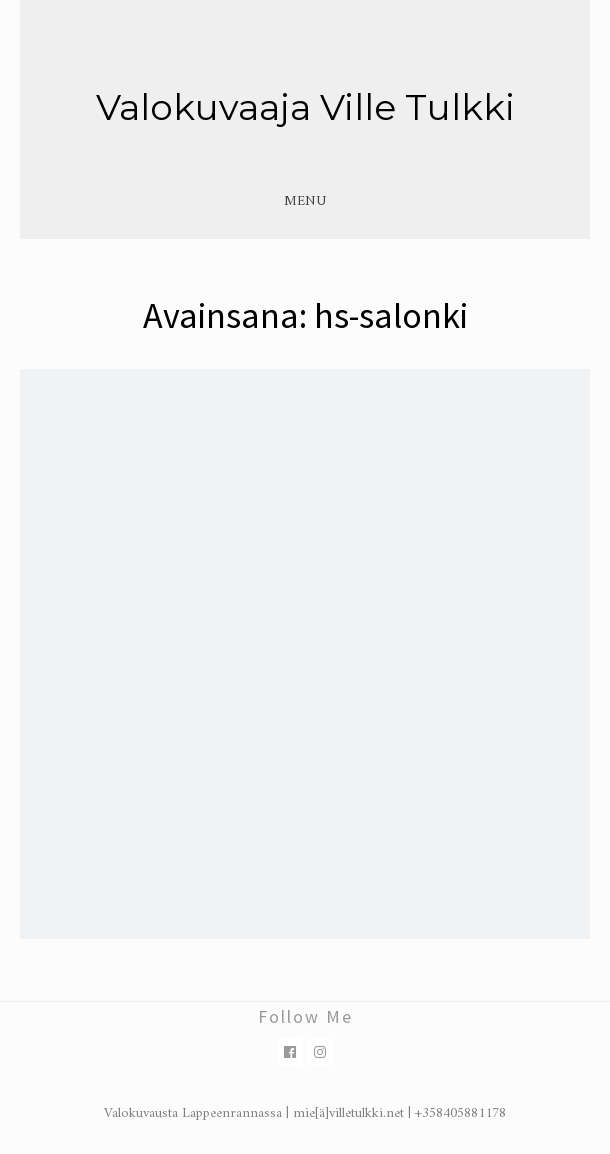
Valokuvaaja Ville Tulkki (305, 107)
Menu (305, 201)
